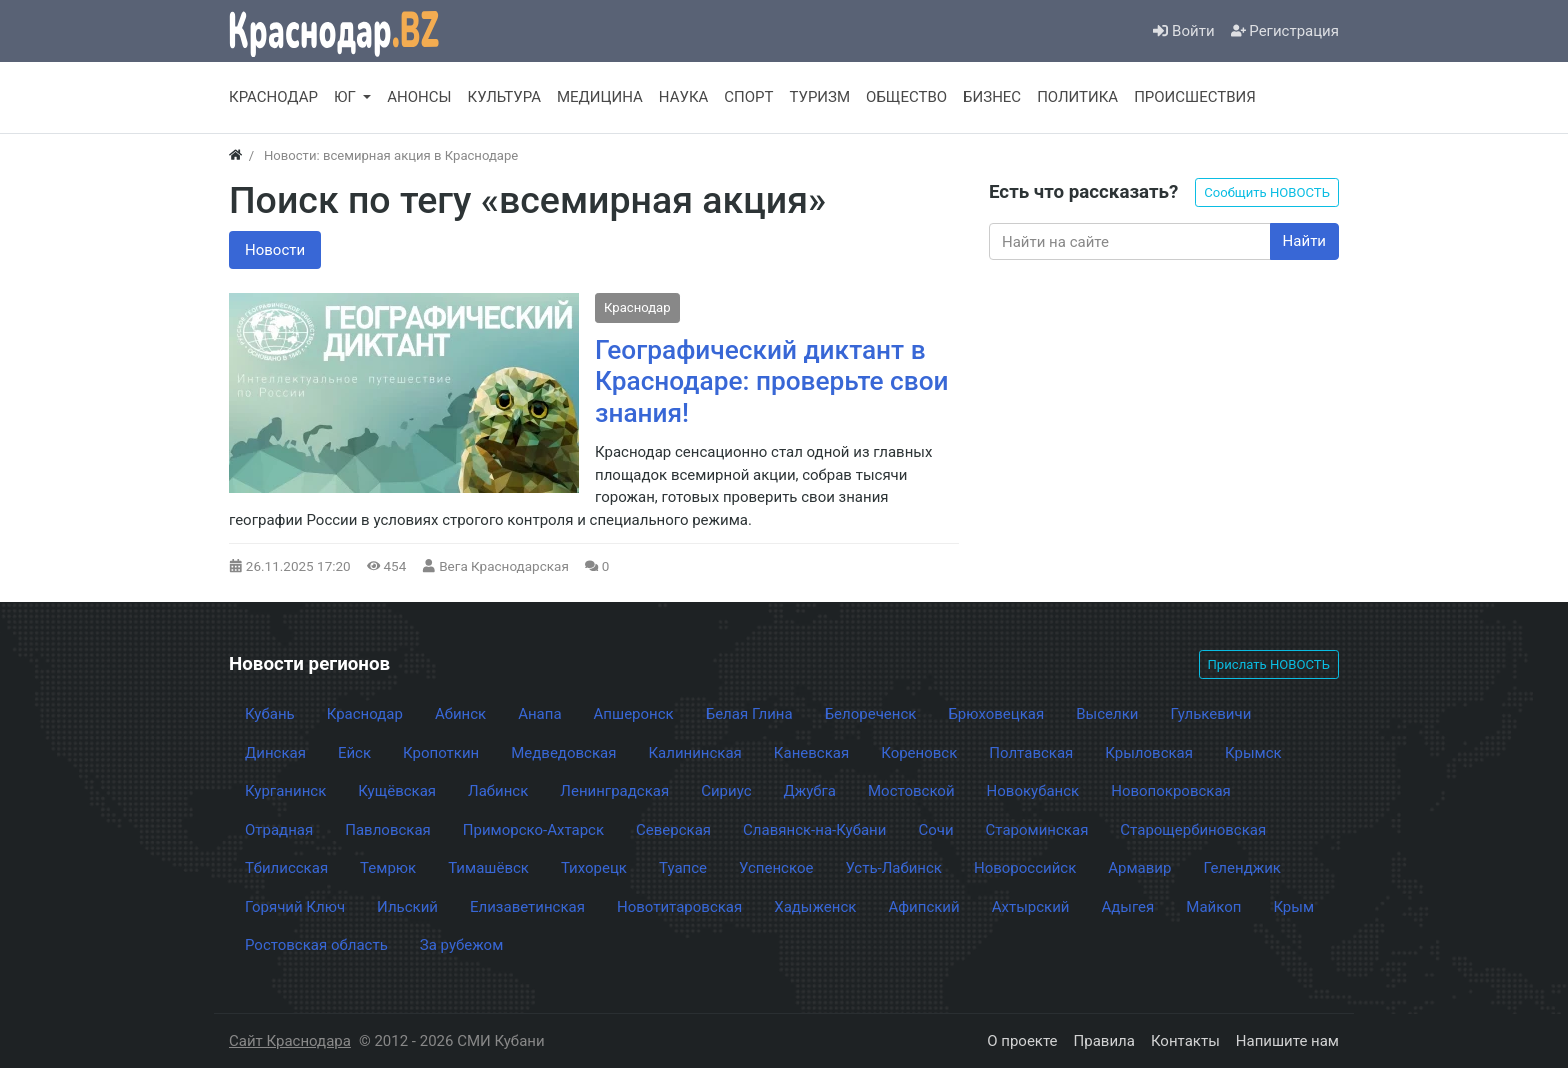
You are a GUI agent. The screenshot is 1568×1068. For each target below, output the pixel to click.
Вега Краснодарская (504, 566)
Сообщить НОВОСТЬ (1267, 192)
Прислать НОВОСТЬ (1269, 664)
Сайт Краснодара (290, 1041)
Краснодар (637, 307)
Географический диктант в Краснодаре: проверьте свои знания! (772, 381)
